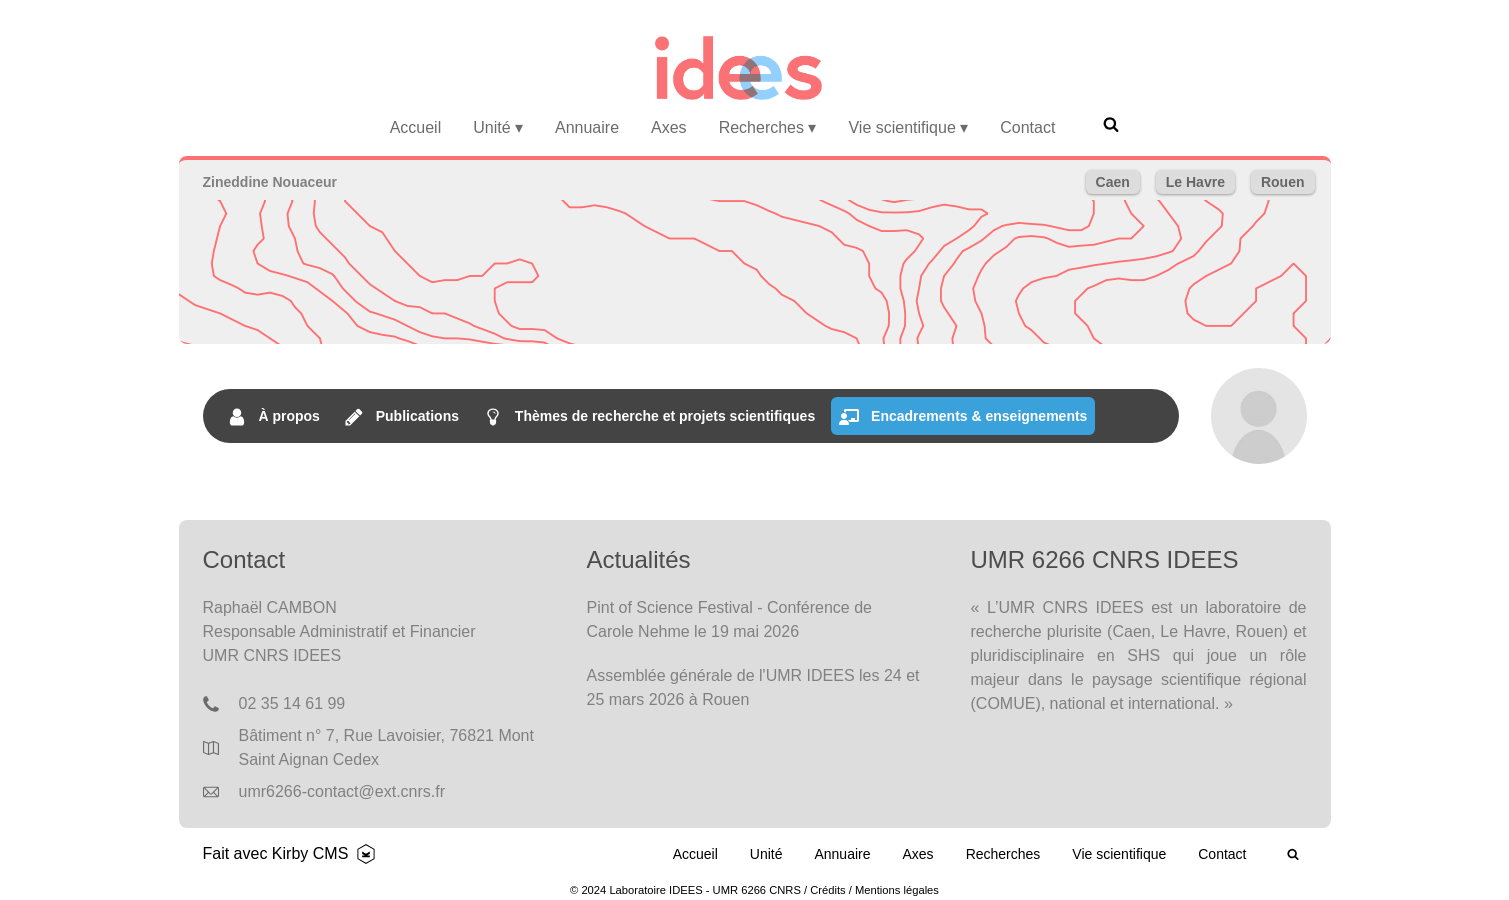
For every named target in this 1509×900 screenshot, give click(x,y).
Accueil (416, 127)
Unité (498, 127)
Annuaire (587, 127)
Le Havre (1195, 182)
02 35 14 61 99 (292, 703)
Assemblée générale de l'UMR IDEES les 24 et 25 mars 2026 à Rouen (753, 687)
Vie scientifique (908, 127)
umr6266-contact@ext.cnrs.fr (342, 791)
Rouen (1283, 182)
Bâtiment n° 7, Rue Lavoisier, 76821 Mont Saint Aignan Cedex (386, 747)
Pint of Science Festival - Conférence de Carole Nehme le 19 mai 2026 (729, 619)
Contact (1027, 127)
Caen (1113, 182)
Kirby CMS (310, 853)
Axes (669, 127)
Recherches (768, 127)
